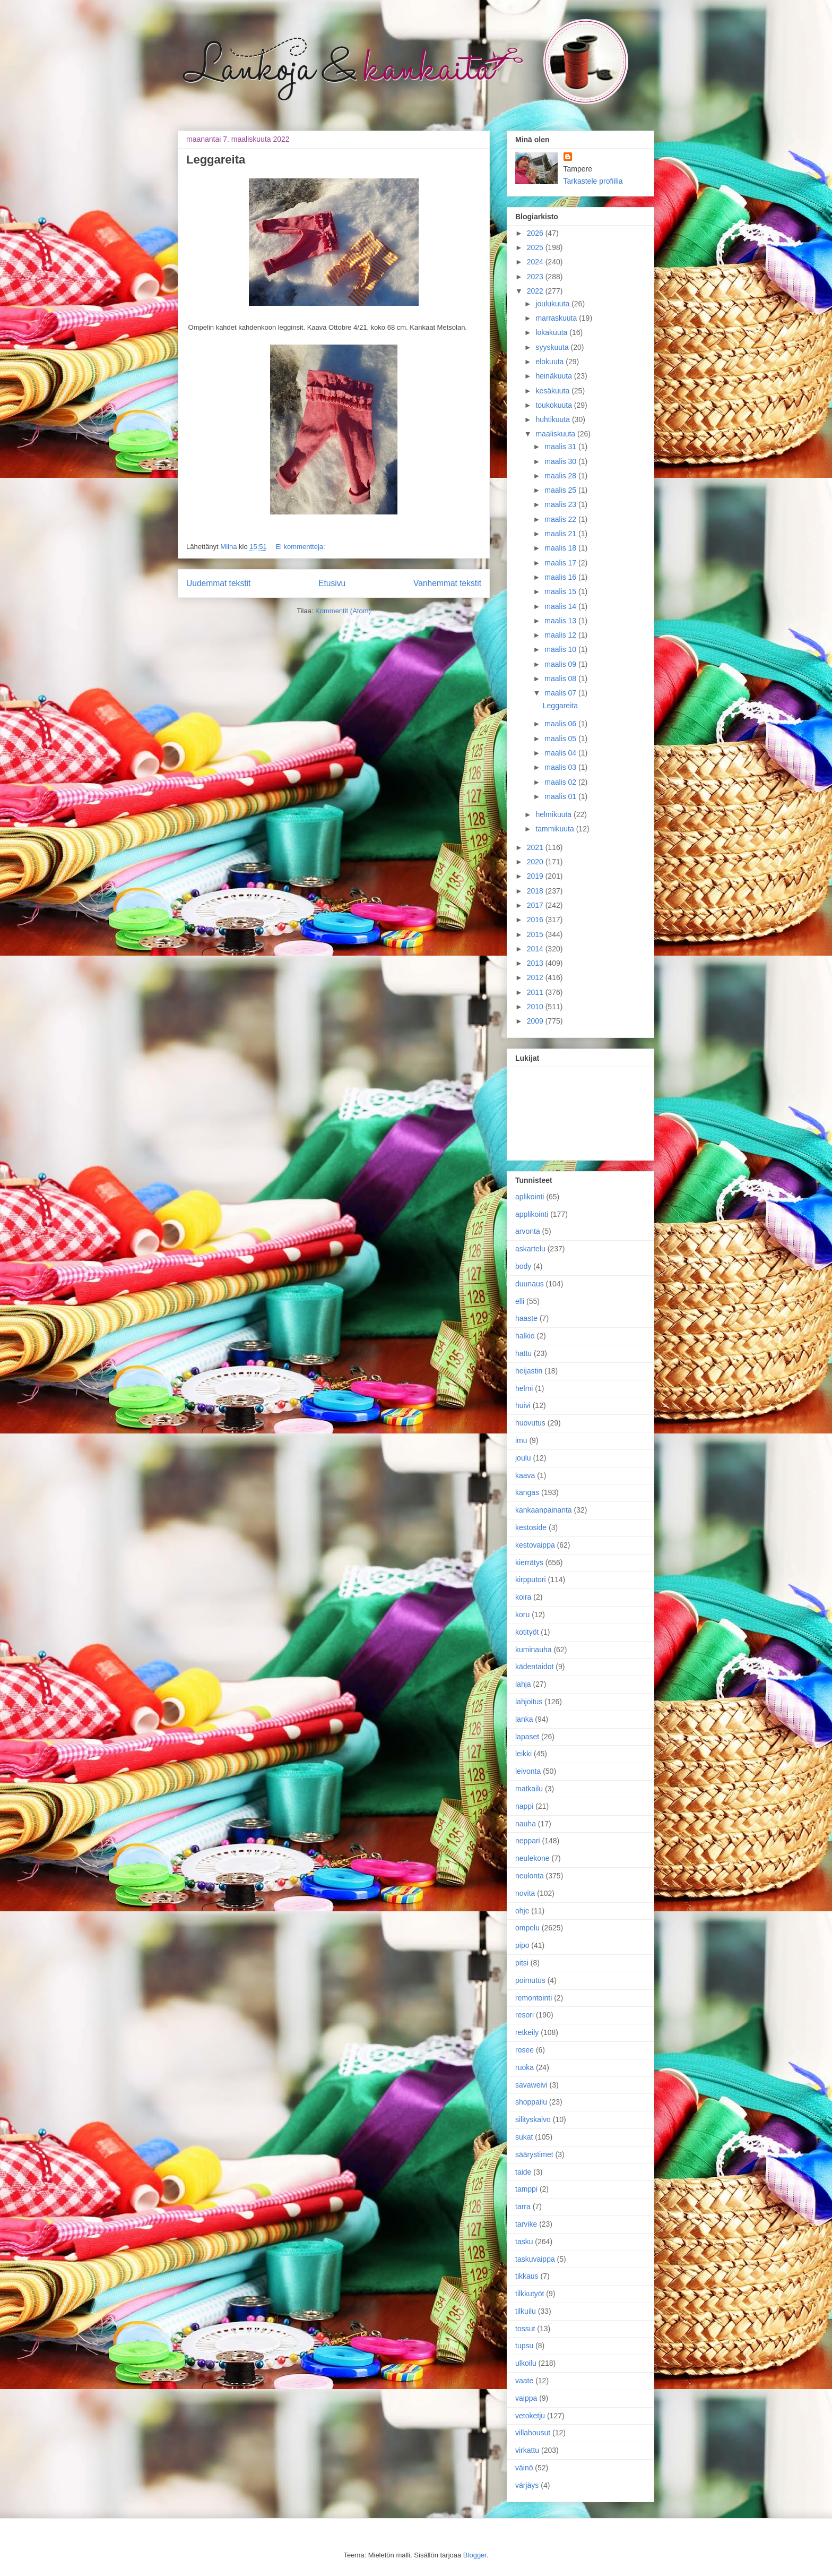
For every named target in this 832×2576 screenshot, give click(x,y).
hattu (523, 1353)
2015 (536, 934)
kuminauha (533, 1649)
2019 (536, 876)
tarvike (526, 2224)
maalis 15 (561, 591)
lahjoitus (528, 1701)
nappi (524, 1806)
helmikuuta (554, 814)
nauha (525, 1823)
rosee (524, 2050)
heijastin (528, 1371)
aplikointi (529, 1196)
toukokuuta (554, 405)
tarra (523, 2206)
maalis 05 (561, 738)
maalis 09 (561, 664)
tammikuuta (555, 829)
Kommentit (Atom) (343, 611)
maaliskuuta (556, 434)
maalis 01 (561, 796)
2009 (536, 1021)
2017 (536, 905)
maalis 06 (561, 723)
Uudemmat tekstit (218, 583)
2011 (536, 992)
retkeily (527, 2032)
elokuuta (550, 361)
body (523, 1266)
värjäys (527, 2485)
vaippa (526, 2398)
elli (519, 1301)
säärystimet (534, 2154)
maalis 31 (561, 446)
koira (523, 1597)
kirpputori (530, 1579)
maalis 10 (561, 649)
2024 (536, 261)
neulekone (532, 1858)
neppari (527, 1840)
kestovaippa (535, 1545)
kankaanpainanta (543, 1510)
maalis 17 (561, 563)
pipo (522, 1945)
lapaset (527, 1736)
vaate (524, 2380)
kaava (525, 1475)
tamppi (526, 2189)
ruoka (524, 2067)
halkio (525, 1336)
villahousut (532, 2432)
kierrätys (529, 1562)
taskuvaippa (535, 2259)
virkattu (527, 2450)
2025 (536, 247)
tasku (524, 2241)
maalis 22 (561, 519)
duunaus (529, 1284)
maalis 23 (561, 504)
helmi (524, 1388)
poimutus (530, 1980)
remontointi (533, 1998)
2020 (536, 861)
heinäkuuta (554, 376)
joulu (523, 1458)
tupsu (524, 2345)
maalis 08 (561, 678)
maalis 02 (561, 782)
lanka (524, 1719)
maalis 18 (561, 548)
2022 (536, 291)
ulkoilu (525, 2363)
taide (523, 2172)
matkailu (529, 1788)
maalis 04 (561, 753)
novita (525, 1893)
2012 (536, 977)
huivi (523, 1405)
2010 (536, 1006)
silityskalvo (533, 2119)
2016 (536, 919)
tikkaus (527, 2276)
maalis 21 (561, 533)
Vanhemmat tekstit (447, 583)
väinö (524, 2467)
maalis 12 (561, 635)
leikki (523, 1753)
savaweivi (531, 2085)
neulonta (529, 1875)
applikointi (531, 1214)
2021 (536, 847)
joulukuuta (553, 303)
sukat (524, 2137)
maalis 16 (561, 577)
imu (521, 1440)
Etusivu (331, 583)
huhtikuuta (553, 419)
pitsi (521, 1963)
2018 (536, 891)
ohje (522, 1911)
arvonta (527, 1231)
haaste (526, 1318)
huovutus (530, 1423)
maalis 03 (561, 767)
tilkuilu (525, 2311)
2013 (536, 963)
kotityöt (527, 1632)
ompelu (527, 1928)
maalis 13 (561, 620)
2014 (536, 948)
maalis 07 (561, 693)
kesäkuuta (553, 391)
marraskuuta (557, 318)
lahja (523, 1684)
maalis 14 (561, 606)
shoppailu (531, 2102)
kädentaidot (534, 1666)
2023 (536, 276)
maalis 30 (561, 461)
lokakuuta (552, 332)
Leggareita (215, 159)
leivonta (528, 1771)
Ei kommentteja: (300, 547)
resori (524, 2015)
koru (522, 1614)
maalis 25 (561, 490)
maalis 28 (561, 475)
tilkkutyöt (529, 2293)
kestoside (531, 1527)
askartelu (530, 1248)
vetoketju (530, 2415)
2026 (536, 233)
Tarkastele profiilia (593, 181)
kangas (527, 1492)
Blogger (475, 2555)
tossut (525, 2328)
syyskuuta (552, 347)
